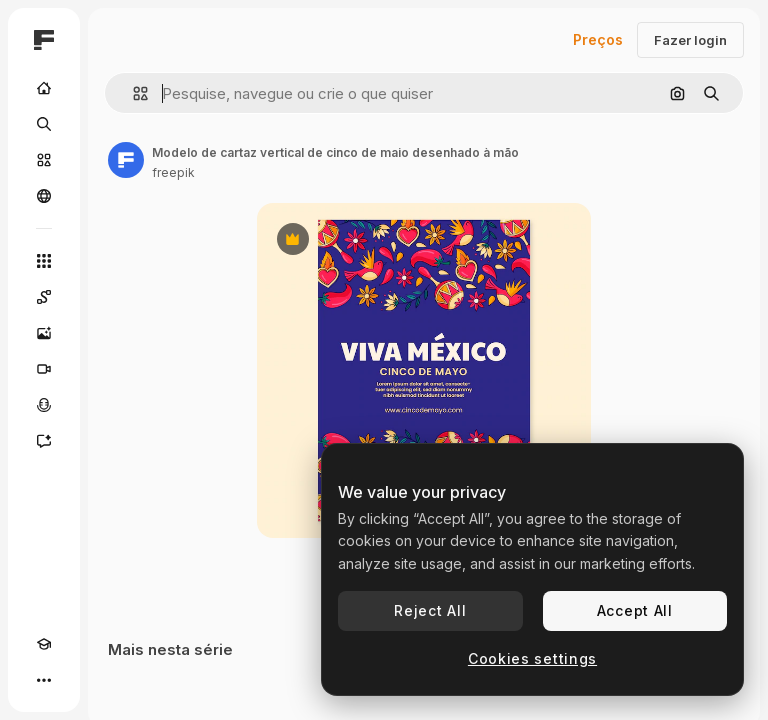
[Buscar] (44, 124)
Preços (598, 39)
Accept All (635, 610)
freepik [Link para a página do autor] (173, 172)
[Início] (44, 88)
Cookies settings (532, 658)
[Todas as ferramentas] (44, 261)
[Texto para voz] (44, 405)
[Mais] (44, 680)
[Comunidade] (44, 196)
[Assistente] (44, 441)
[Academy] (44, 644)
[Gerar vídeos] (44, 369)
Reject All (430, 610)
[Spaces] (44, 297)
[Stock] (44, 160)
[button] (132, 93)
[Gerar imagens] (44, 333)
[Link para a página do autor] (126, 160)
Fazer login (690, 40)
